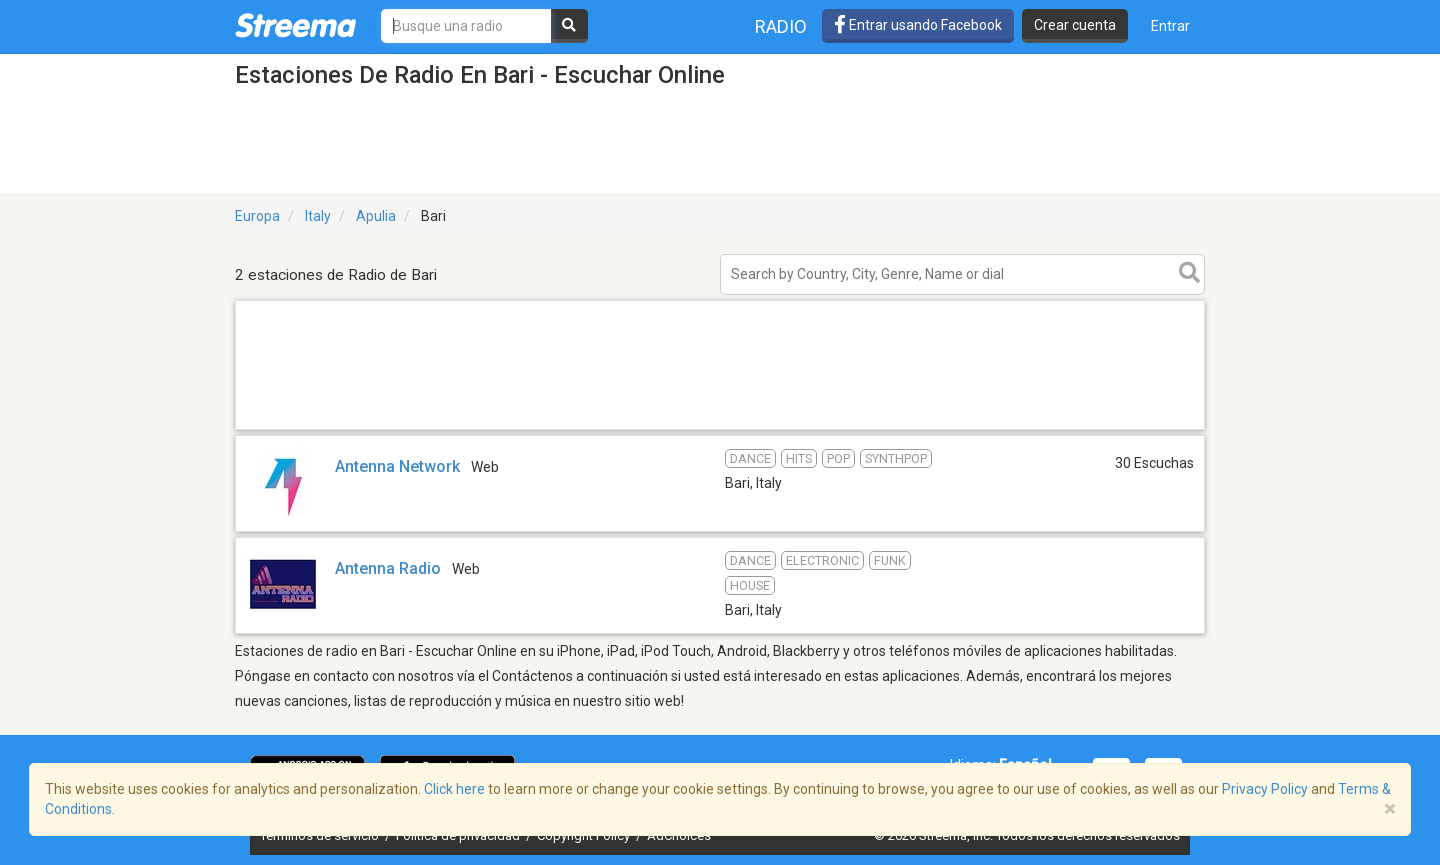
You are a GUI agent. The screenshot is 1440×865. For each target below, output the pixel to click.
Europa (257, 216)
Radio (781, 26)
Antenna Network (397, 466)
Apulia (376, 216)
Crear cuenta (1075, 25)
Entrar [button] (1170, 26)
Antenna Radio (388, 568)
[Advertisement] (720, 428)
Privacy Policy (1265, 789)
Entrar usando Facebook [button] (918, 25)
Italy (318, 216)
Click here (454, 789)
